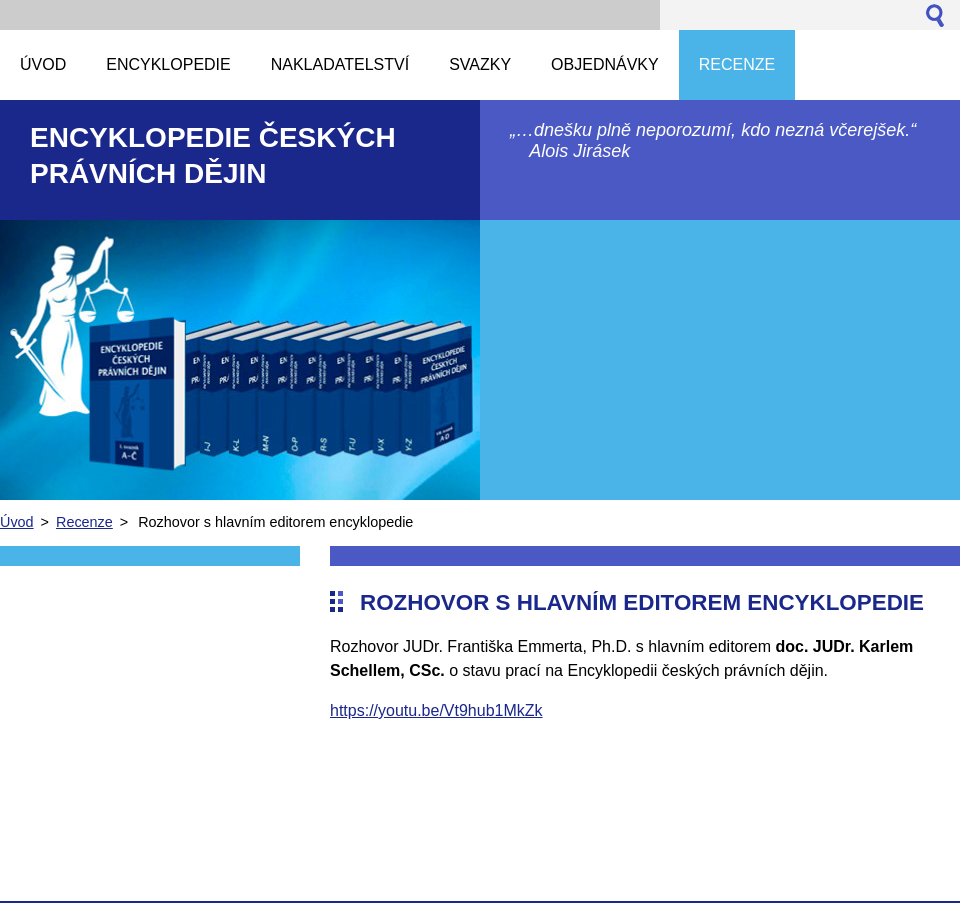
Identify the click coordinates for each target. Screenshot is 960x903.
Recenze (84, 522)
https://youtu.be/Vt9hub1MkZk (436, 710)
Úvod (17, 522)
